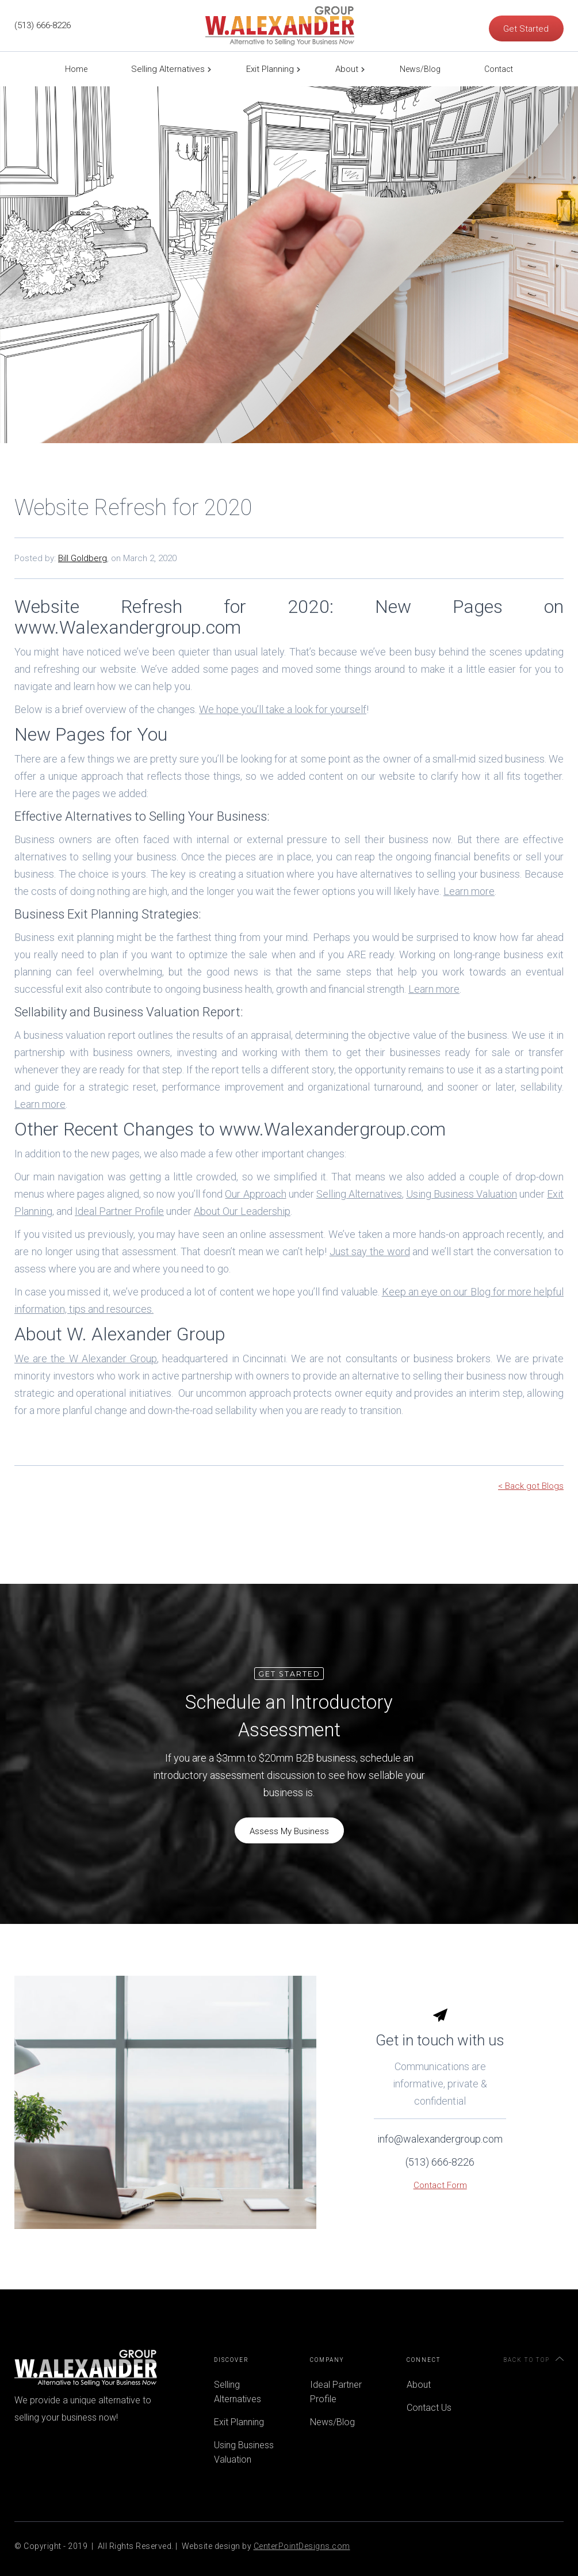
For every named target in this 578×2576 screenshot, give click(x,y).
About (346, 69)
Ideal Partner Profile (336, 2391)
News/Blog (420, 69)
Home (76, 69)
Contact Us (429, 2407)
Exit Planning (270, 69)
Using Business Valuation (244, 2452)
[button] (166, 69)
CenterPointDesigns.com (302, 2546)
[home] (279, 25)
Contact (498, 69)
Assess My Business (289, 1831)
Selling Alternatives (168, 69)
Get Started (526, 29)
